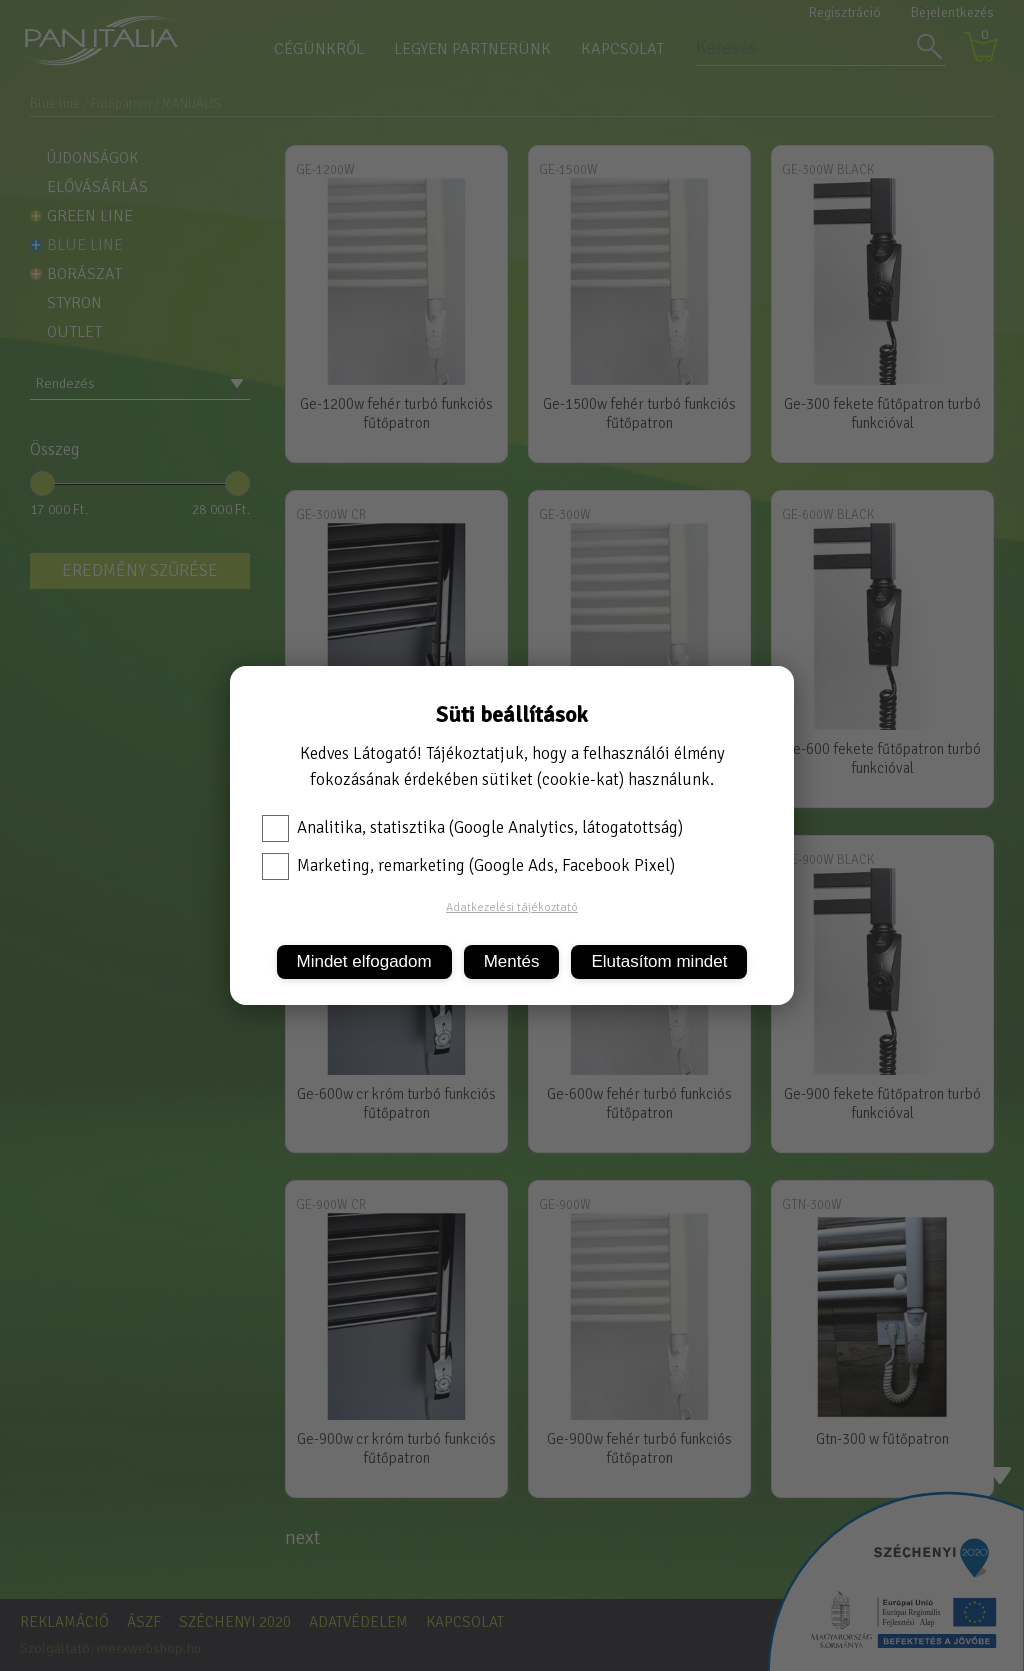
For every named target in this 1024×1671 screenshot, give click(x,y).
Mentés (512, 961)
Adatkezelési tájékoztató (512, 907)
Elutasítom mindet (659, 961)
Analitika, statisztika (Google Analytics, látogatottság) (472, 828)
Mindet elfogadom (364, 961)
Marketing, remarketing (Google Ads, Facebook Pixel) (468, 866)
